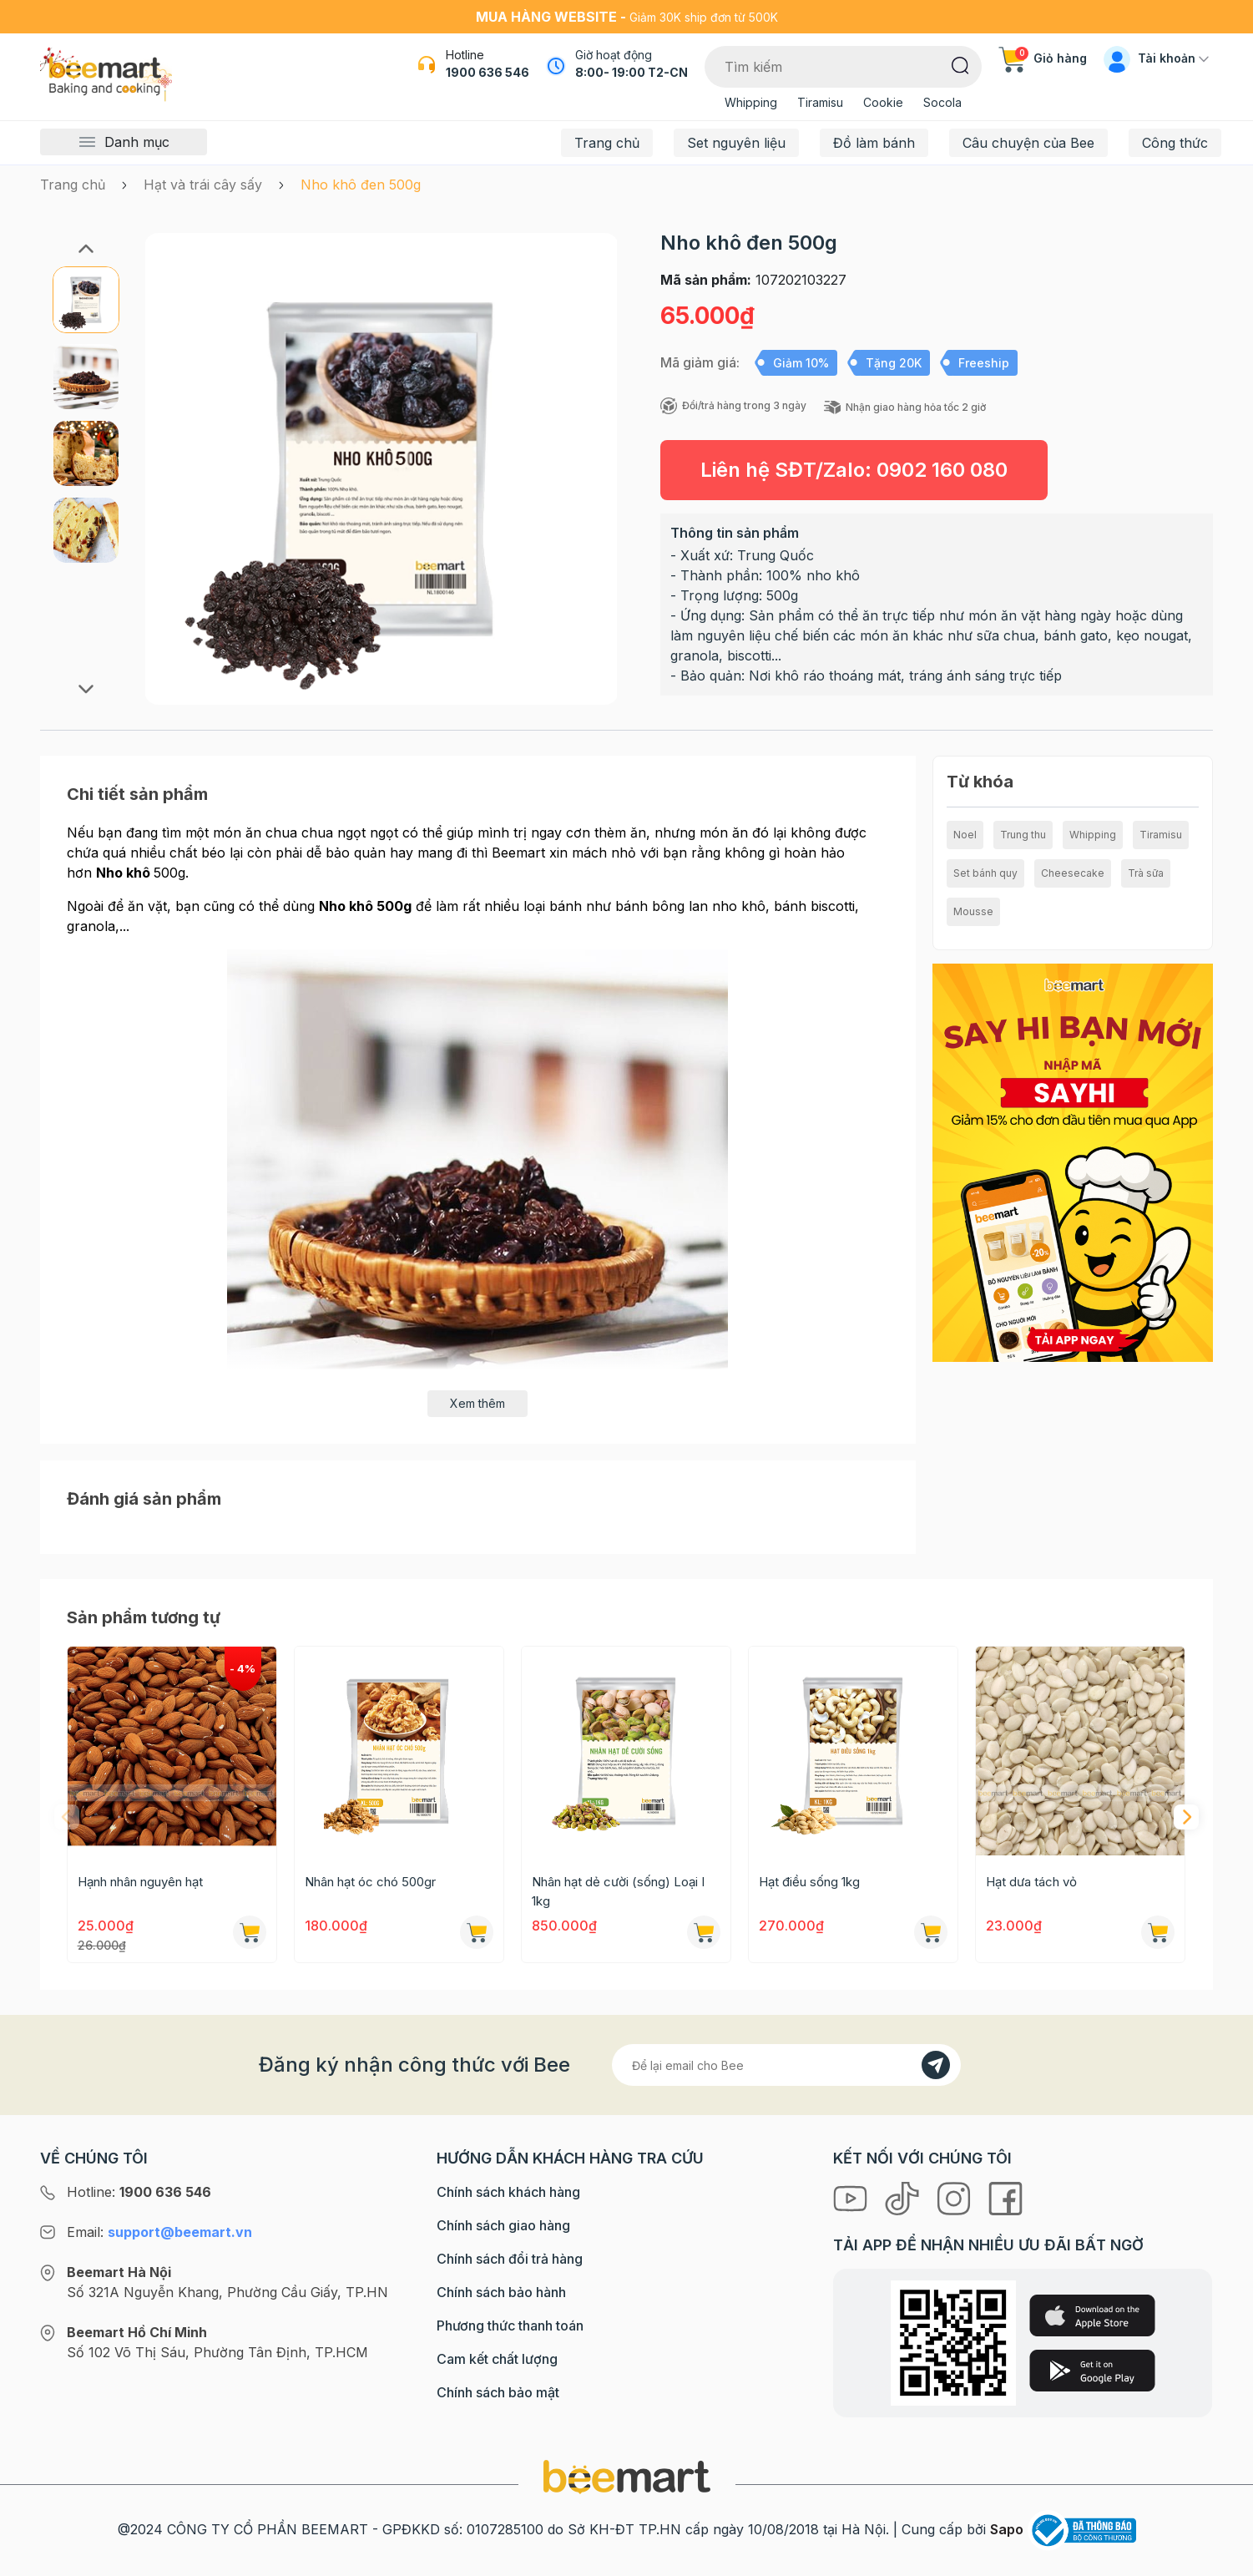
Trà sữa (1146, 873)
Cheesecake (1072, 873)
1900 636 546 (487, 72)
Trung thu (1023, 834)
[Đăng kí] (936, 2065)
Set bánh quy (985, 873)
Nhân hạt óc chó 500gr (370, 1882)
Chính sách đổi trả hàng (510, 2258)
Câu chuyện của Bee (1028, 142)
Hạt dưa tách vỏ (1031, 1882)
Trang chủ (606, 142)
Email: (159, 2232)
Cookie (883, 102)
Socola (942, 102)
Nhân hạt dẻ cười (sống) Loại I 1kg (618, 1891)
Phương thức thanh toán (510, 2325)
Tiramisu (820, 102)
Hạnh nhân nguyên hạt (140, 1882)
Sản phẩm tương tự (143, 1617)
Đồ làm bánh (874, 142)
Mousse (973, 911)
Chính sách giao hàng (503, 2225)
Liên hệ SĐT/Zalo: (854, 470)
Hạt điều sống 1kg (809, 1882)
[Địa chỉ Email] (786, 2065)
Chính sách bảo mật (498, 2392)
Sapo (1006, 2529)
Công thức (1175, 142)
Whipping (751, 102)
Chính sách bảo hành (501, 2292)
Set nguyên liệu (736, 142)
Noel (965, 834)
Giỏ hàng (1042, 58)
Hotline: (139, 2192)
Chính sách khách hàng (508, 2192)
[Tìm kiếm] (960, 64)
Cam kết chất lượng (497, 2359)
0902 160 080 (942, 470)
